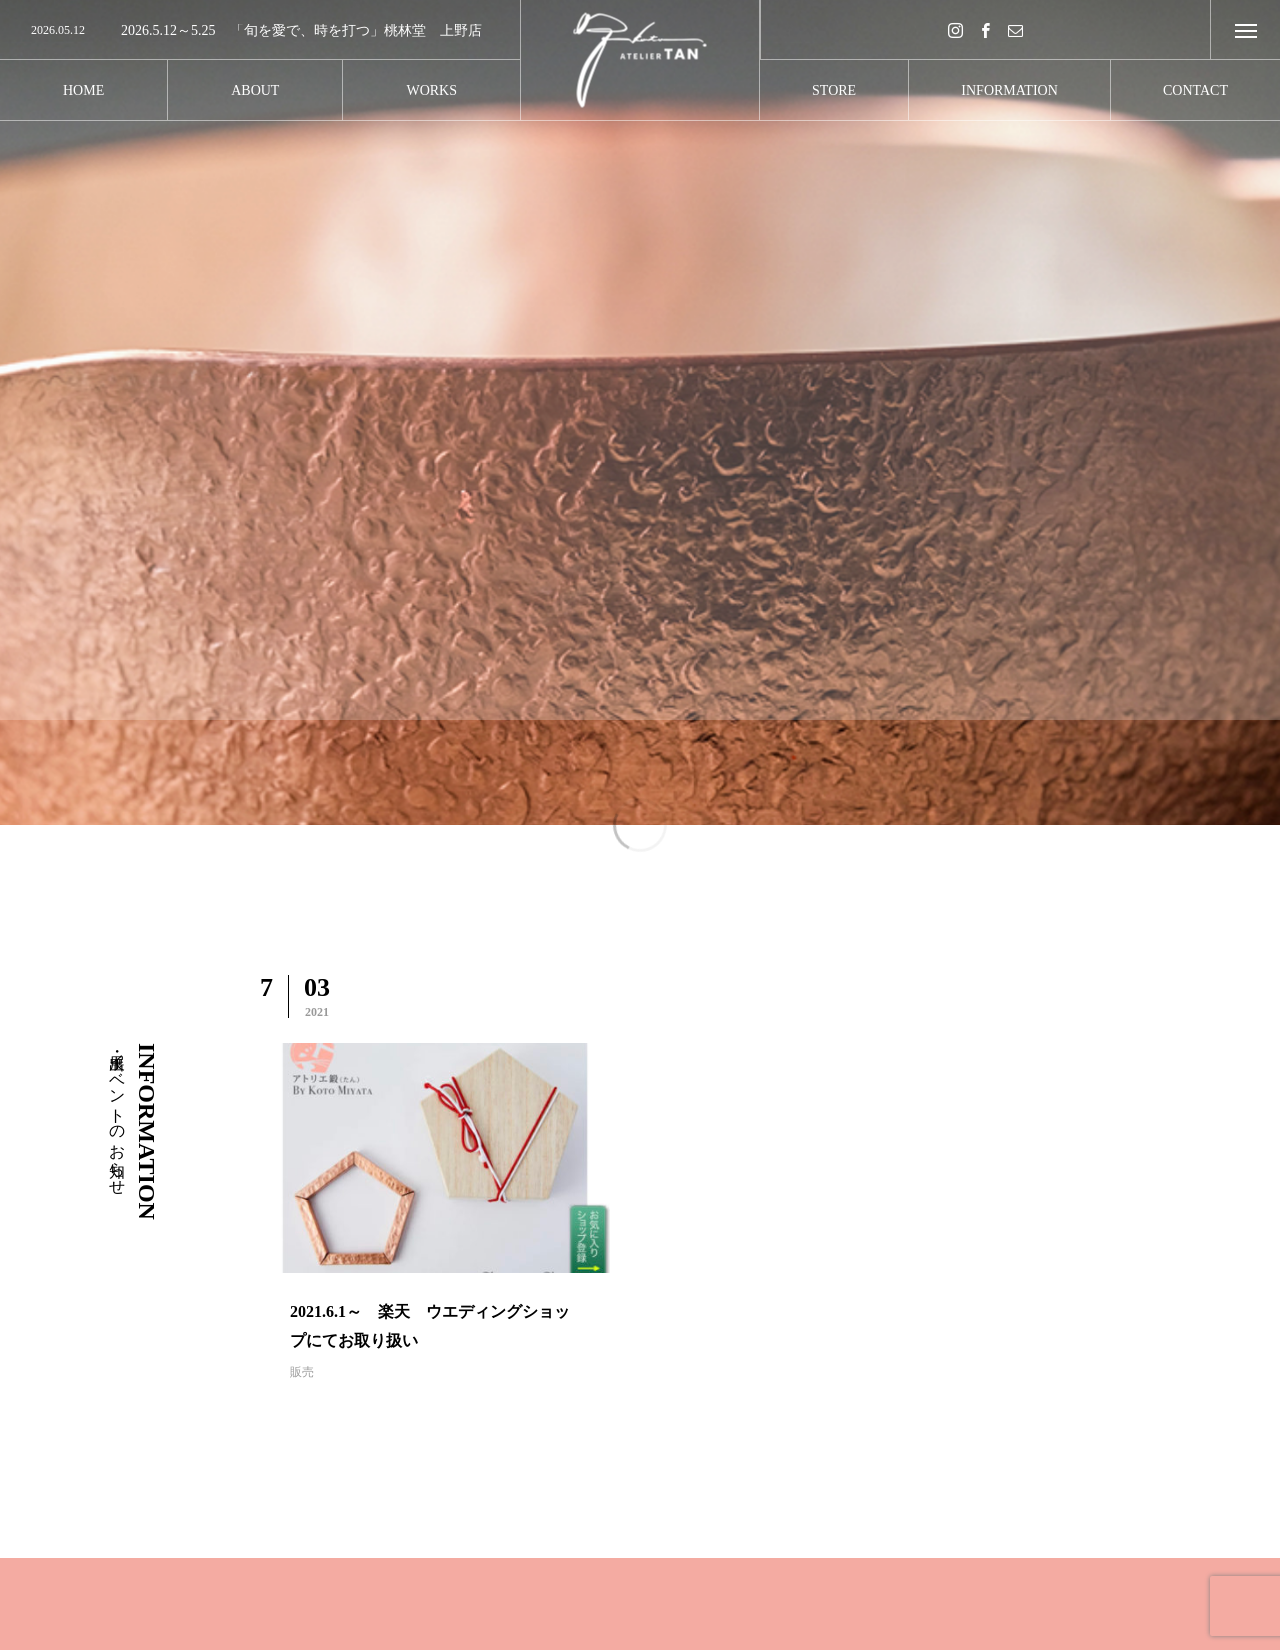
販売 (302, 1372)
